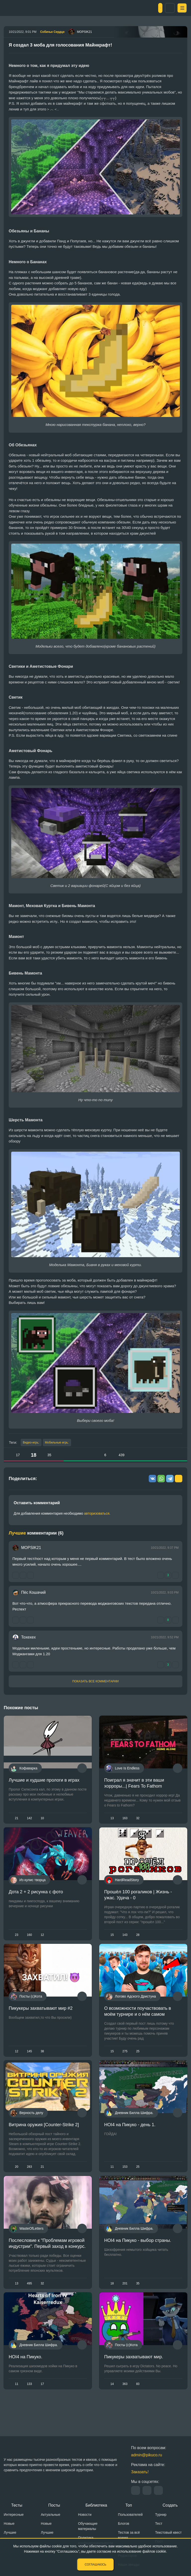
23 (16, 1939)
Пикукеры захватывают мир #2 (41, 2016)
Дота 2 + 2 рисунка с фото (36, 1896)
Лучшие (10, 2532)
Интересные (14, 2515)
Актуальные (50, 2515)
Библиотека (96, 2505)
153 (124, 2179)
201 (124, 2299)
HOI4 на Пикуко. (25, 2376)
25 (137, 2059)
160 (29, 1939)
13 (112, 1819)
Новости (85, 2515)
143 (124, 1939)
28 (137, 1939)
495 (29, 2299)
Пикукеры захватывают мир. (133, 2376)
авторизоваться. (97, 1514)
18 (112, 2299)
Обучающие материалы (87, 2526)
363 (124, 2403)
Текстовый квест (168, 2532)
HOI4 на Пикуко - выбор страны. (137, 2256)
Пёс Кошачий (33, 1593)
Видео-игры (31, 1443)
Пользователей (130, 2515)
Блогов (123, 2523)
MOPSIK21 (31, 1548)
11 (112, 2179)
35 (137, 2299)
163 (124, 1819)
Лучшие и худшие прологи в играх (44, 1781)
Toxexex (28, 1638)
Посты (54, 2505)
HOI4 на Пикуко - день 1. (129, 2136)
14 (112, 2403)
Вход (164, 8)
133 (29, 2403)
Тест (158, 2523)
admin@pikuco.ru (146, 2455)
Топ (128, 2505)
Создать (170, 2505)
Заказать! (140, 2472)
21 (16, 1819)
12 (42, 1939)
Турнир (161, 2515)
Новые (9, 2523)
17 (42, 2403)
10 (42, 1819)
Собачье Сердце (52, 32)
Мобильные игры (61, 1443)
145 (29, 2059)
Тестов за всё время (129, 2535)
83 (137, 2403)
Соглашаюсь (95, 2564)
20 (16, 2179)
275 (124, 2059)
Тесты (16, 2505)
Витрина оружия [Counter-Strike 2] (44, 2136)
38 (42, 2059)
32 (137, 1819)
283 (29, 2179)
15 (112, 1939)
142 (29, 1819)
